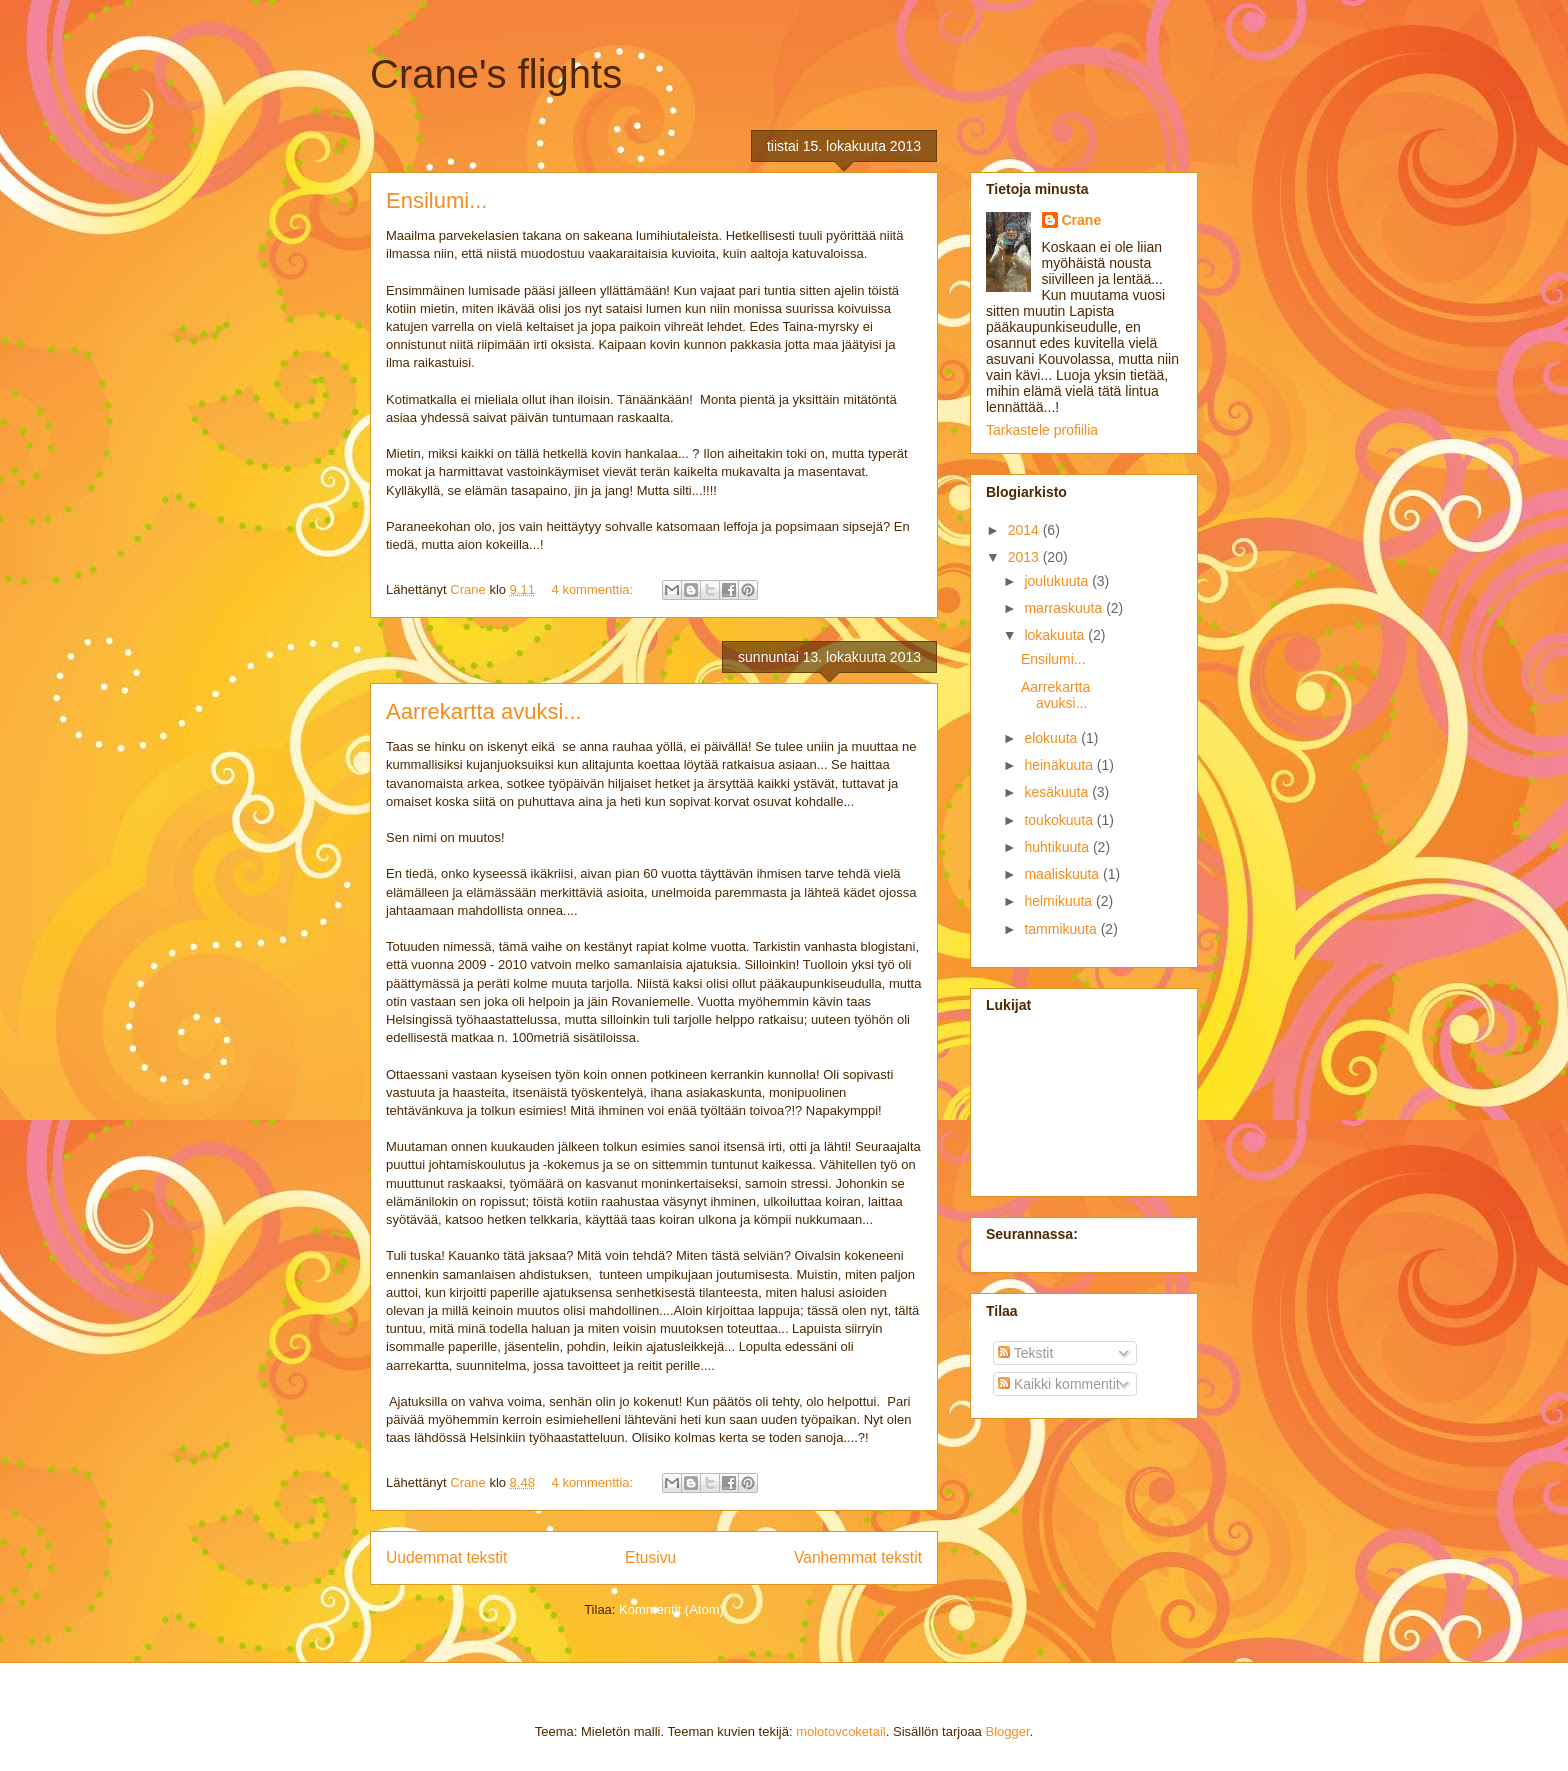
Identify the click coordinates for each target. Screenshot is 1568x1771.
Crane (1082, 220)
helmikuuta (1060, 901)
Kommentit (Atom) (671, 1609)
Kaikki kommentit (1059, 1384)
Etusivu (650, 1557)
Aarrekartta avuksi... (484, 711)
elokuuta (1052, 738)
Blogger (1007, 1731)
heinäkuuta (1060, 765)
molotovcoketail (841, 1731)
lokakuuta (1056, 635)
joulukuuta (1058, 581)
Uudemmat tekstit (446, 1557)
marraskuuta (1065, 608)
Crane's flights (496, 74)
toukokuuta (1060, 820)
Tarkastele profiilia (1042, 430)
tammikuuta (1062, 929)
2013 (1025, 557)
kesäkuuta (1058, 792)
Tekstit (1025, 1353)
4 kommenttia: (594, 589)
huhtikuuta (1058, 847)
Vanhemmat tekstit (858, 1557)
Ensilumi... (436, 200)
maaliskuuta (1063, 874)
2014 (1025, 530)
